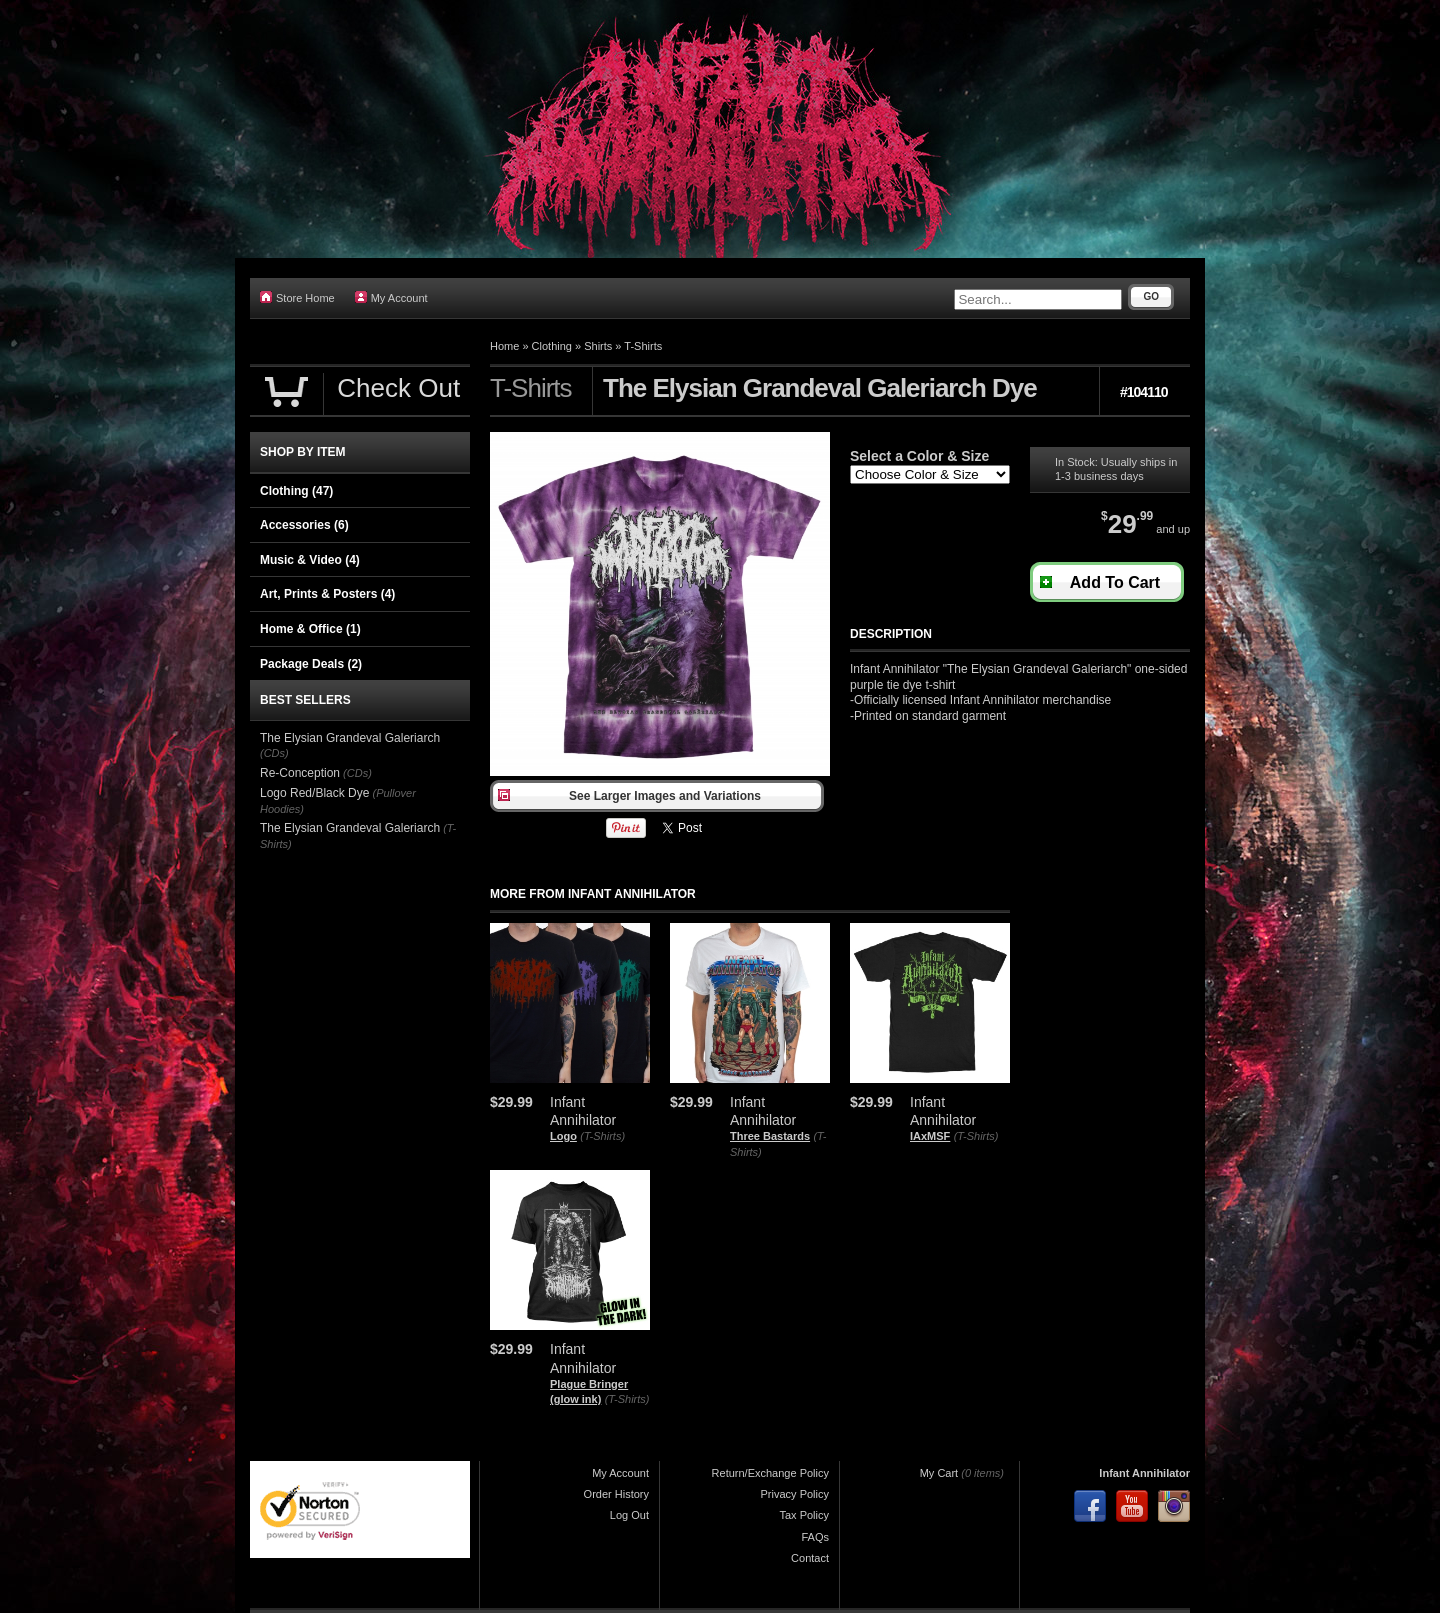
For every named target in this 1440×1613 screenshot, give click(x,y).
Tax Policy (804, 1515)
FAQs (815, 1537)
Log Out (629, 1515)
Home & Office (310, 629)
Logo (563, 1136)
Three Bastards (770, 1136)
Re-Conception (300, 773)
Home (504, 346)
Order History (616, 1494)
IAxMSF (930, 1136)
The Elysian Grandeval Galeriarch (350, 738)
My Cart (939, 1473)
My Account (391, 297)
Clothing (552, 346)
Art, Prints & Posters (327, 594)
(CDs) (274, 753)
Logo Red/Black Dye (314, 793)
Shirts (598, 346)
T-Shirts (643, 346)
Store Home (297, 297)
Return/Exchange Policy (770, 1473)
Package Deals (311, 664)
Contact (810, 1558)
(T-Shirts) (602, 1136)
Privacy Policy (795, 1494)
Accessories (304, 525)
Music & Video (310, 560)
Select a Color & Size (919, 456)
